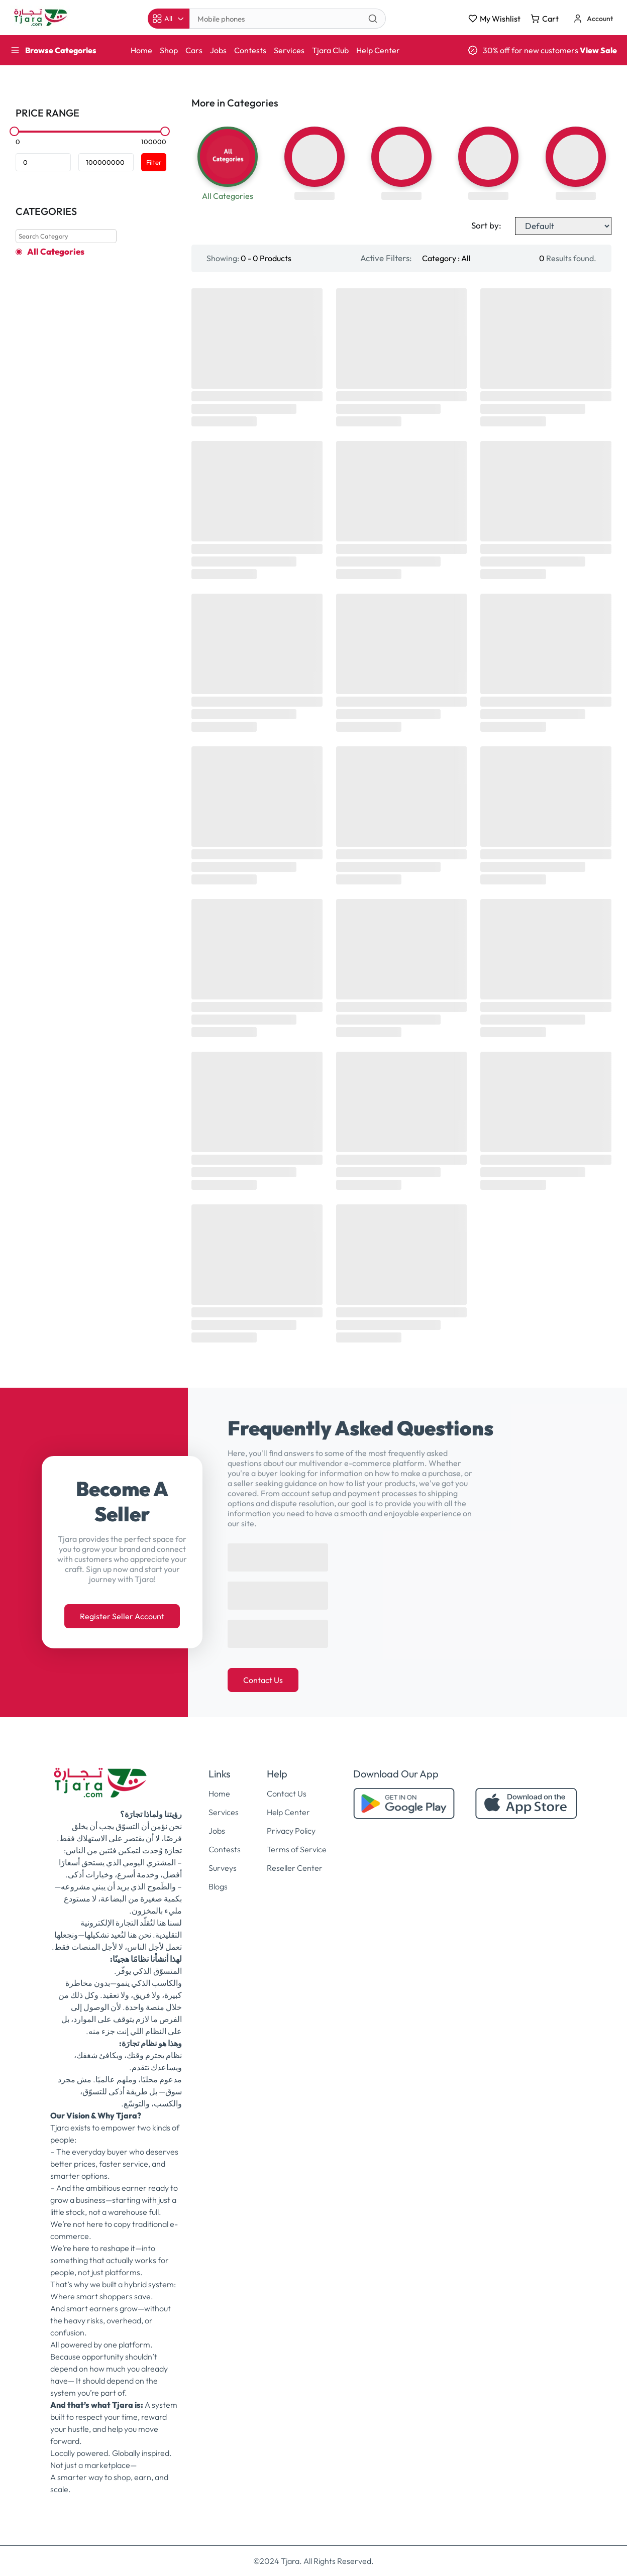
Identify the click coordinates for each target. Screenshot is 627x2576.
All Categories (55, 251)
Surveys (222, 1868)
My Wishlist (494, 19)
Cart (545, 19)
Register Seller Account (122, 1616)
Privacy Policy (291, 1831)
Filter (153, 162)
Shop (169, 50)
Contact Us (263, 1680)
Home (141, 50)
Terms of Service (297, 1849)
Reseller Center (295, 1868)
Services (289, 50)
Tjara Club (330, 50)
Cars (193, 50)
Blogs (218, 1886)
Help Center (378, 50)
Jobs (218, 50)
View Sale (598, 50)
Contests (250, 50)
